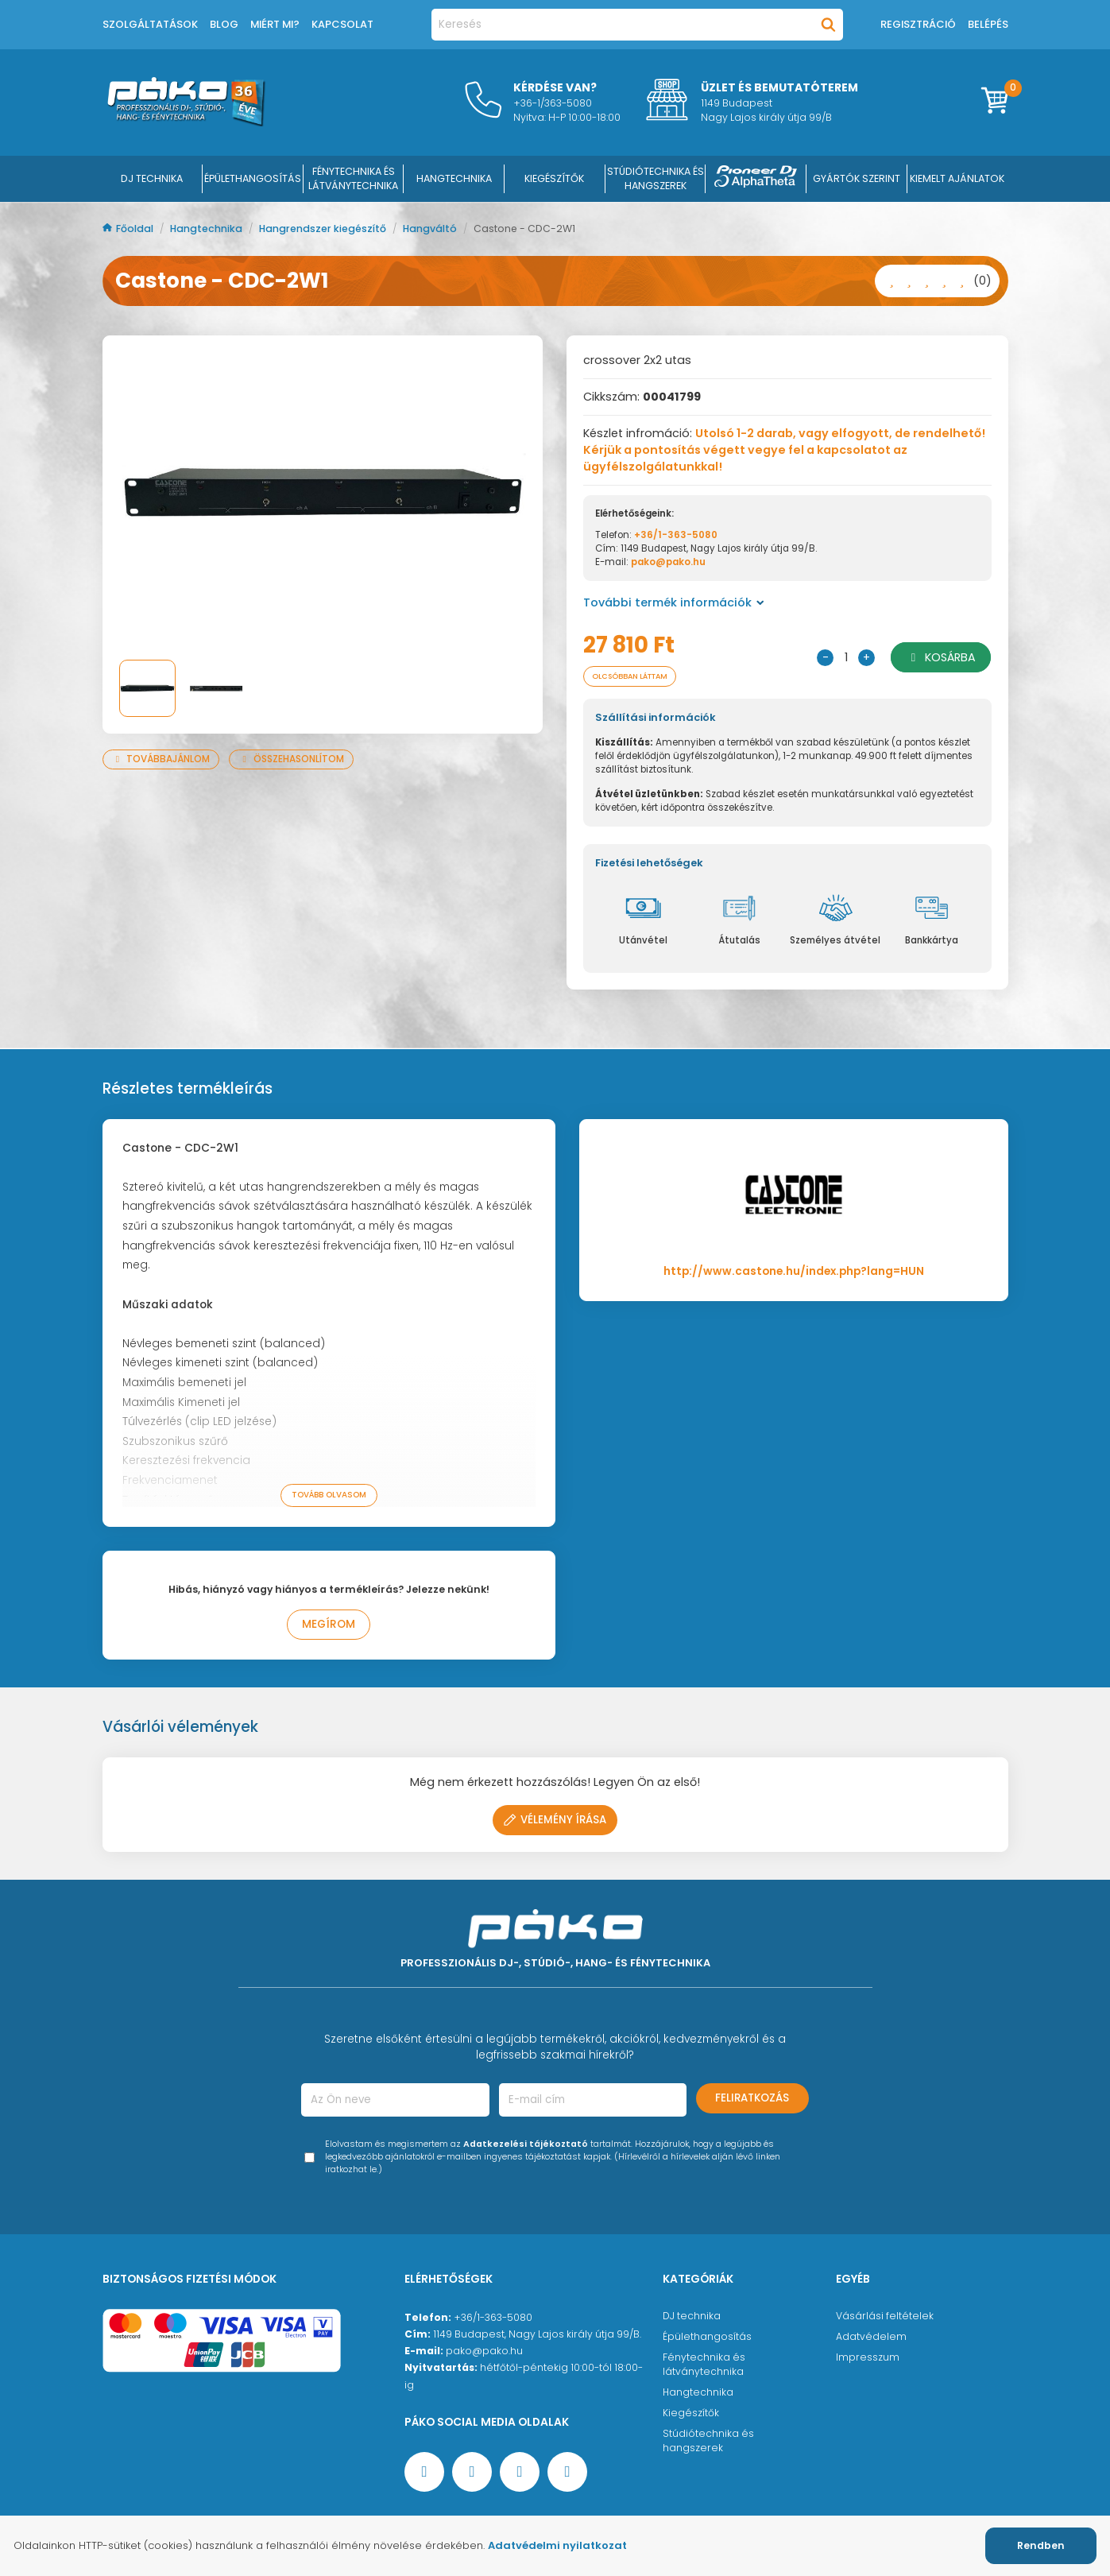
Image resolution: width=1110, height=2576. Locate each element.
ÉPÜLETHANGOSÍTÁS (252, 178)
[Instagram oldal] (520, 2473)
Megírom (328, 1625)
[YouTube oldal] (472, 2473)
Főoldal (129, 228)
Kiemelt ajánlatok (957, 178)
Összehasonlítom (291, 759)
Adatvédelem (871, 2338)
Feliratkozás (752, 2099)
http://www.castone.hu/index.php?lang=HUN (793, 1272)
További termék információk (673, 602)
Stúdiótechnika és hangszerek (708, 2442)
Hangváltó (431, 228)
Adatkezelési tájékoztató (525, 2146)
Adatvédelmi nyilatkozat (557, 2545)
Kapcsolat (342, 24)
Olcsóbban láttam (639, 677)
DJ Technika (152, 178)
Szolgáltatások (150, 24)
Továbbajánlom (161, 759)
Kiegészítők (691, 2414)
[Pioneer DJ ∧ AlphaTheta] (756, 178)
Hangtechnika (207, 228)
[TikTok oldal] (567, 2473)
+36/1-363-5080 (675, 535)
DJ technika (692, 2317)
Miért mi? (275, 24)
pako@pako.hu (668, 562)
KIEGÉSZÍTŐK (554, 178)
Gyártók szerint (856, 178)
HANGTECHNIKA (454, 178)
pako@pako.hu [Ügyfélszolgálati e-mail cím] (484, 2352)
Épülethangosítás (707, 2338)
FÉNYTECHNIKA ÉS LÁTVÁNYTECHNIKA (353, 178)
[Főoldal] (185, 122)
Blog (224, 24)
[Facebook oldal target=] (424, 2473)
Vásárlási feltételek (885, 2317)
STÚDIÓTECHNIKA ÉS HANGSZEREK (655, 178)
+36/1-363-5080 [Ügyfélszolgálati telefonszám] (493, 2319)
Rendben (1041, 2545)
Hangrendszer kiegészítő (324, 228)
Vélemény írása (555, 1821)
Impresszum (867, 2358)
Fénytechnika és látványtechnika (704, 2366)
